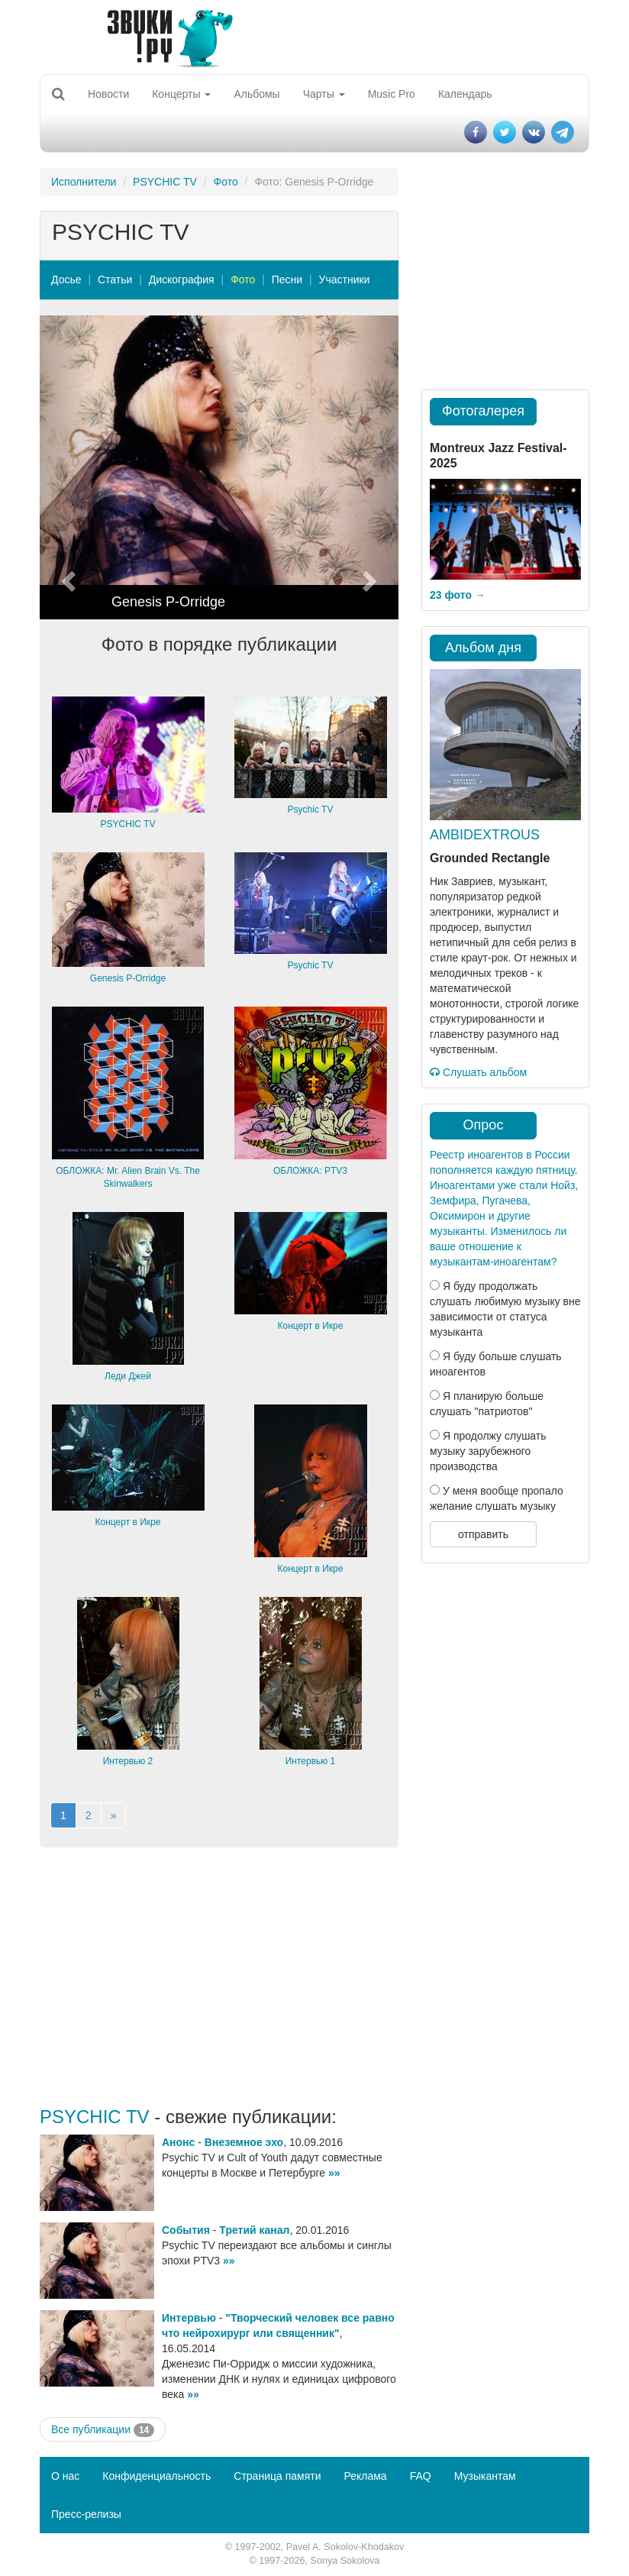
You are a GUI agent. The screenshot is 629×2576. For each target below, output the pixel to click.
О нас (65, 2476)
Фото (226, 182)
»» (334, 2173)
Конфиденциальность (156, 2476)
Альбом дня (483, 647)
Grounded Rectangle (490, 858)
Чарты (324, 94)
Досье (66, 279)
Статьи (115, 279)
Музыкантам (485, 2476)
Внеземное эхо (244, 2142)
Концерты (181, 94)
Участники (344, 279)
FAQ (420, 2476)
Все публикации (102, 2430)
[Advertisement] (219, 1977)
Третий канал (254, 2230)
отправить (483, 1534)
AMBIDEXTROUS (485, 834)
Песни (287, 279)
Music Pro (391, 94)
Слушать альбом (478, 1072)
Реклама (365, 2476)
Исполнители (83, 182)
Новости (108, 94)
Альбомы (256, 94)
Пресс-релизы (86, 2514)
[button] (67, 467)
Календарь (465, 94)
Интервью (189, 2318)
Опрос (483, 1125)
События (186, 2230)
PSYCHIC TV (165, 182)
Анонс (178, 2142)
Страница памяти (277, 2476)
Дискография (182, 279)
